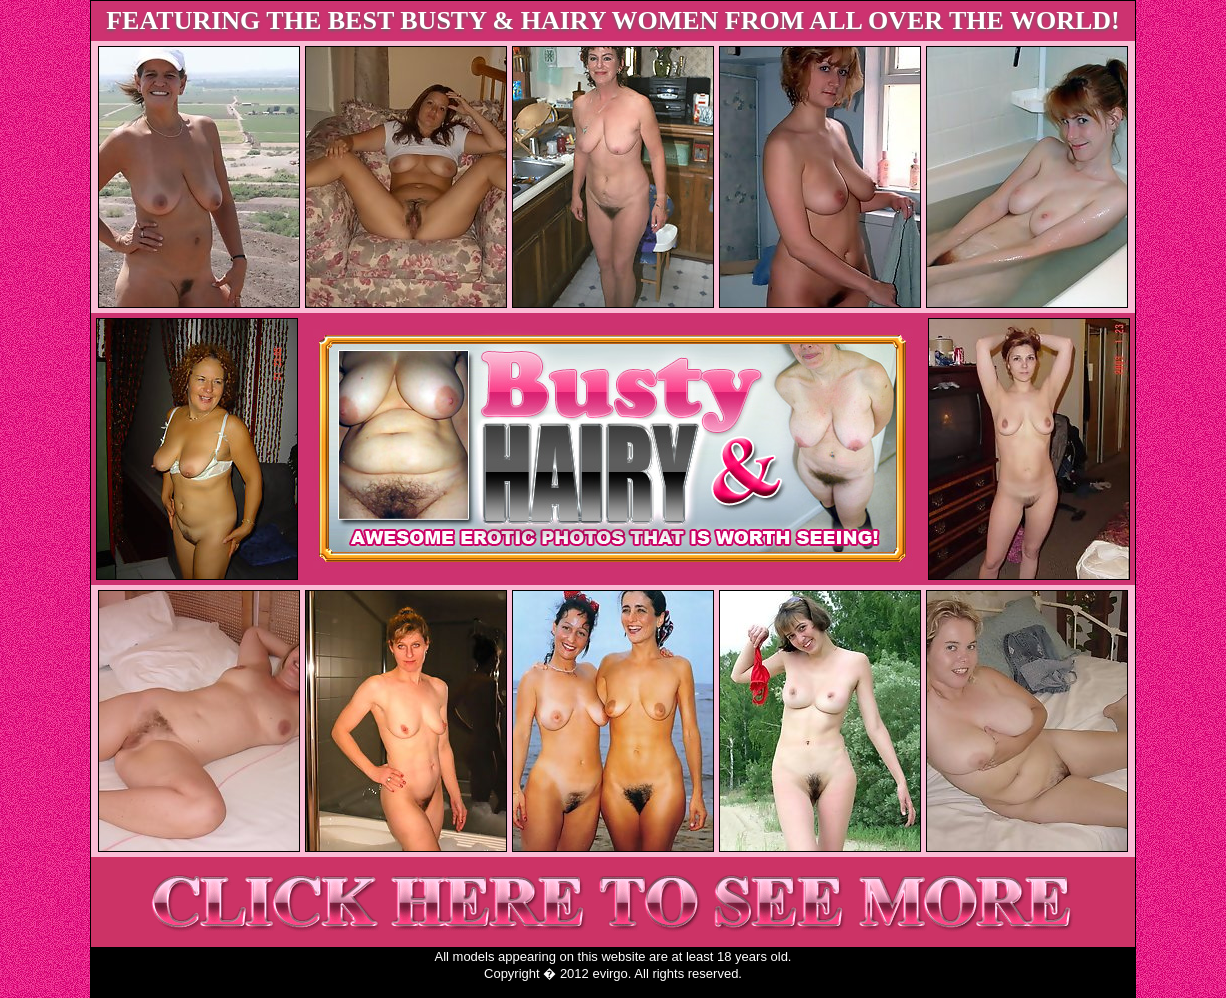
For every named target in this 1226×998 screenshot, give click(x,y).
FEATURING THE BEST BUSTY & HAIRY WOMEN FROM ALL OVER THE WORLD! (613, 20)
